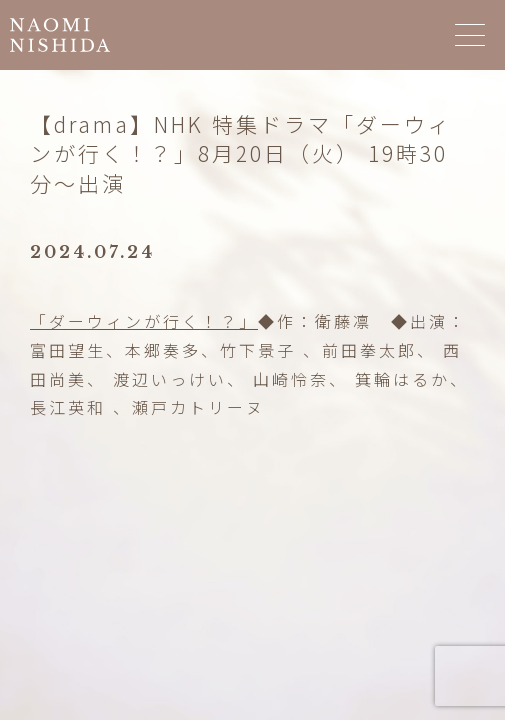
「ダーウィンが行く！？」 (144, 321)
